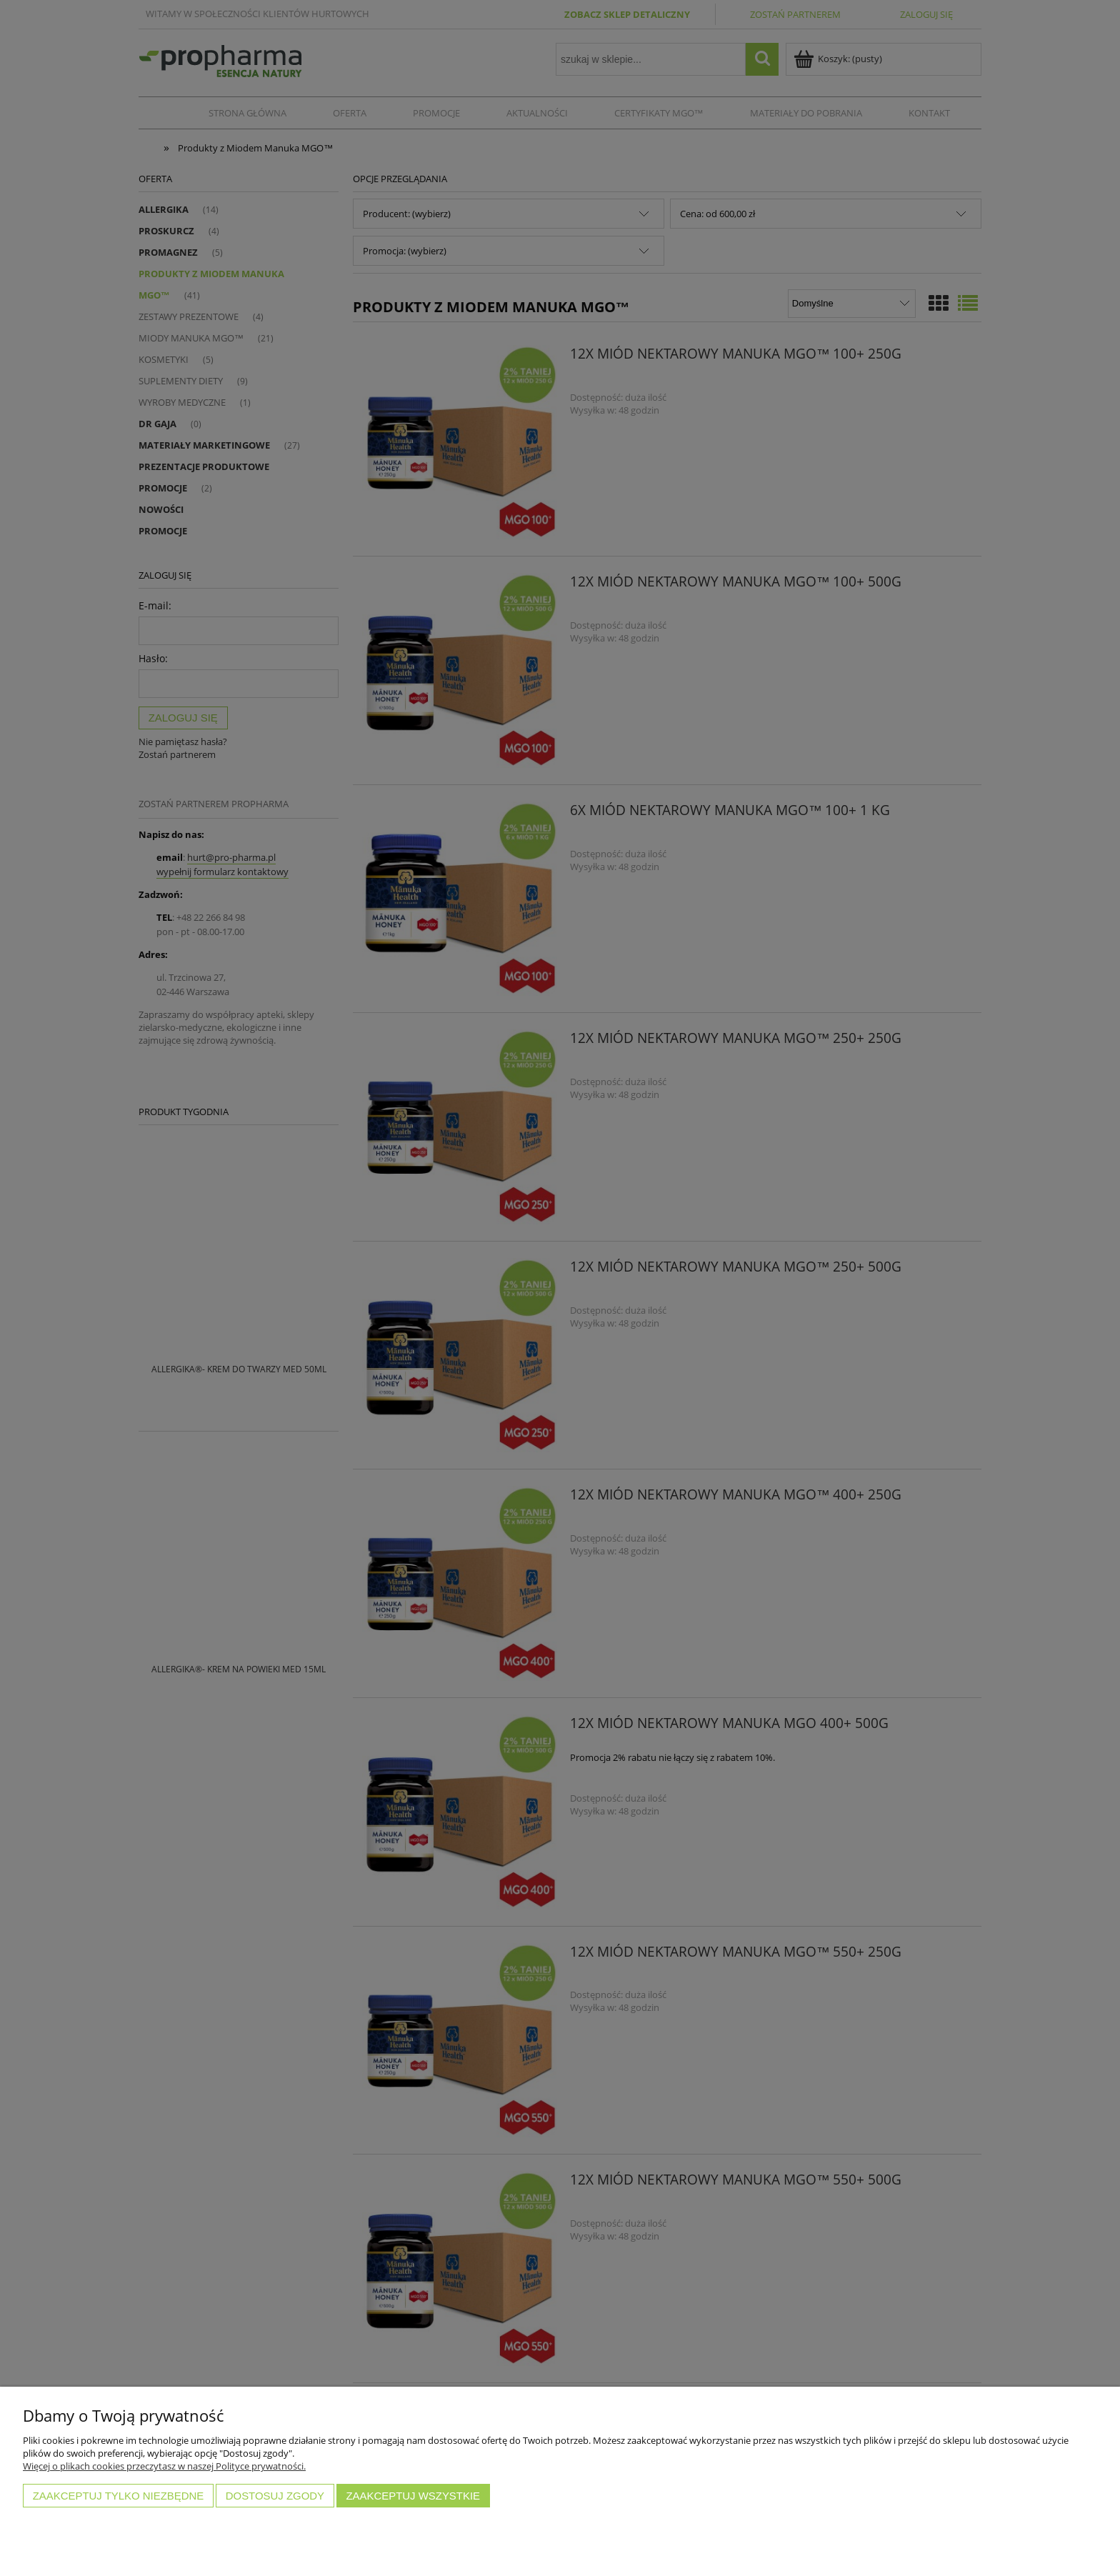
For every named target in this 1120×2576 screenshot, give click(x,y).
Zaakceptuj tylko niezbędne (118, 2496)
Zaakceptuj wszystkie (413, 2496)
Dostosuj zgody (275, 2496)
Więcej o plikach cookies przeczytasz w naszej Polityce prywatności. (164, 2466)
